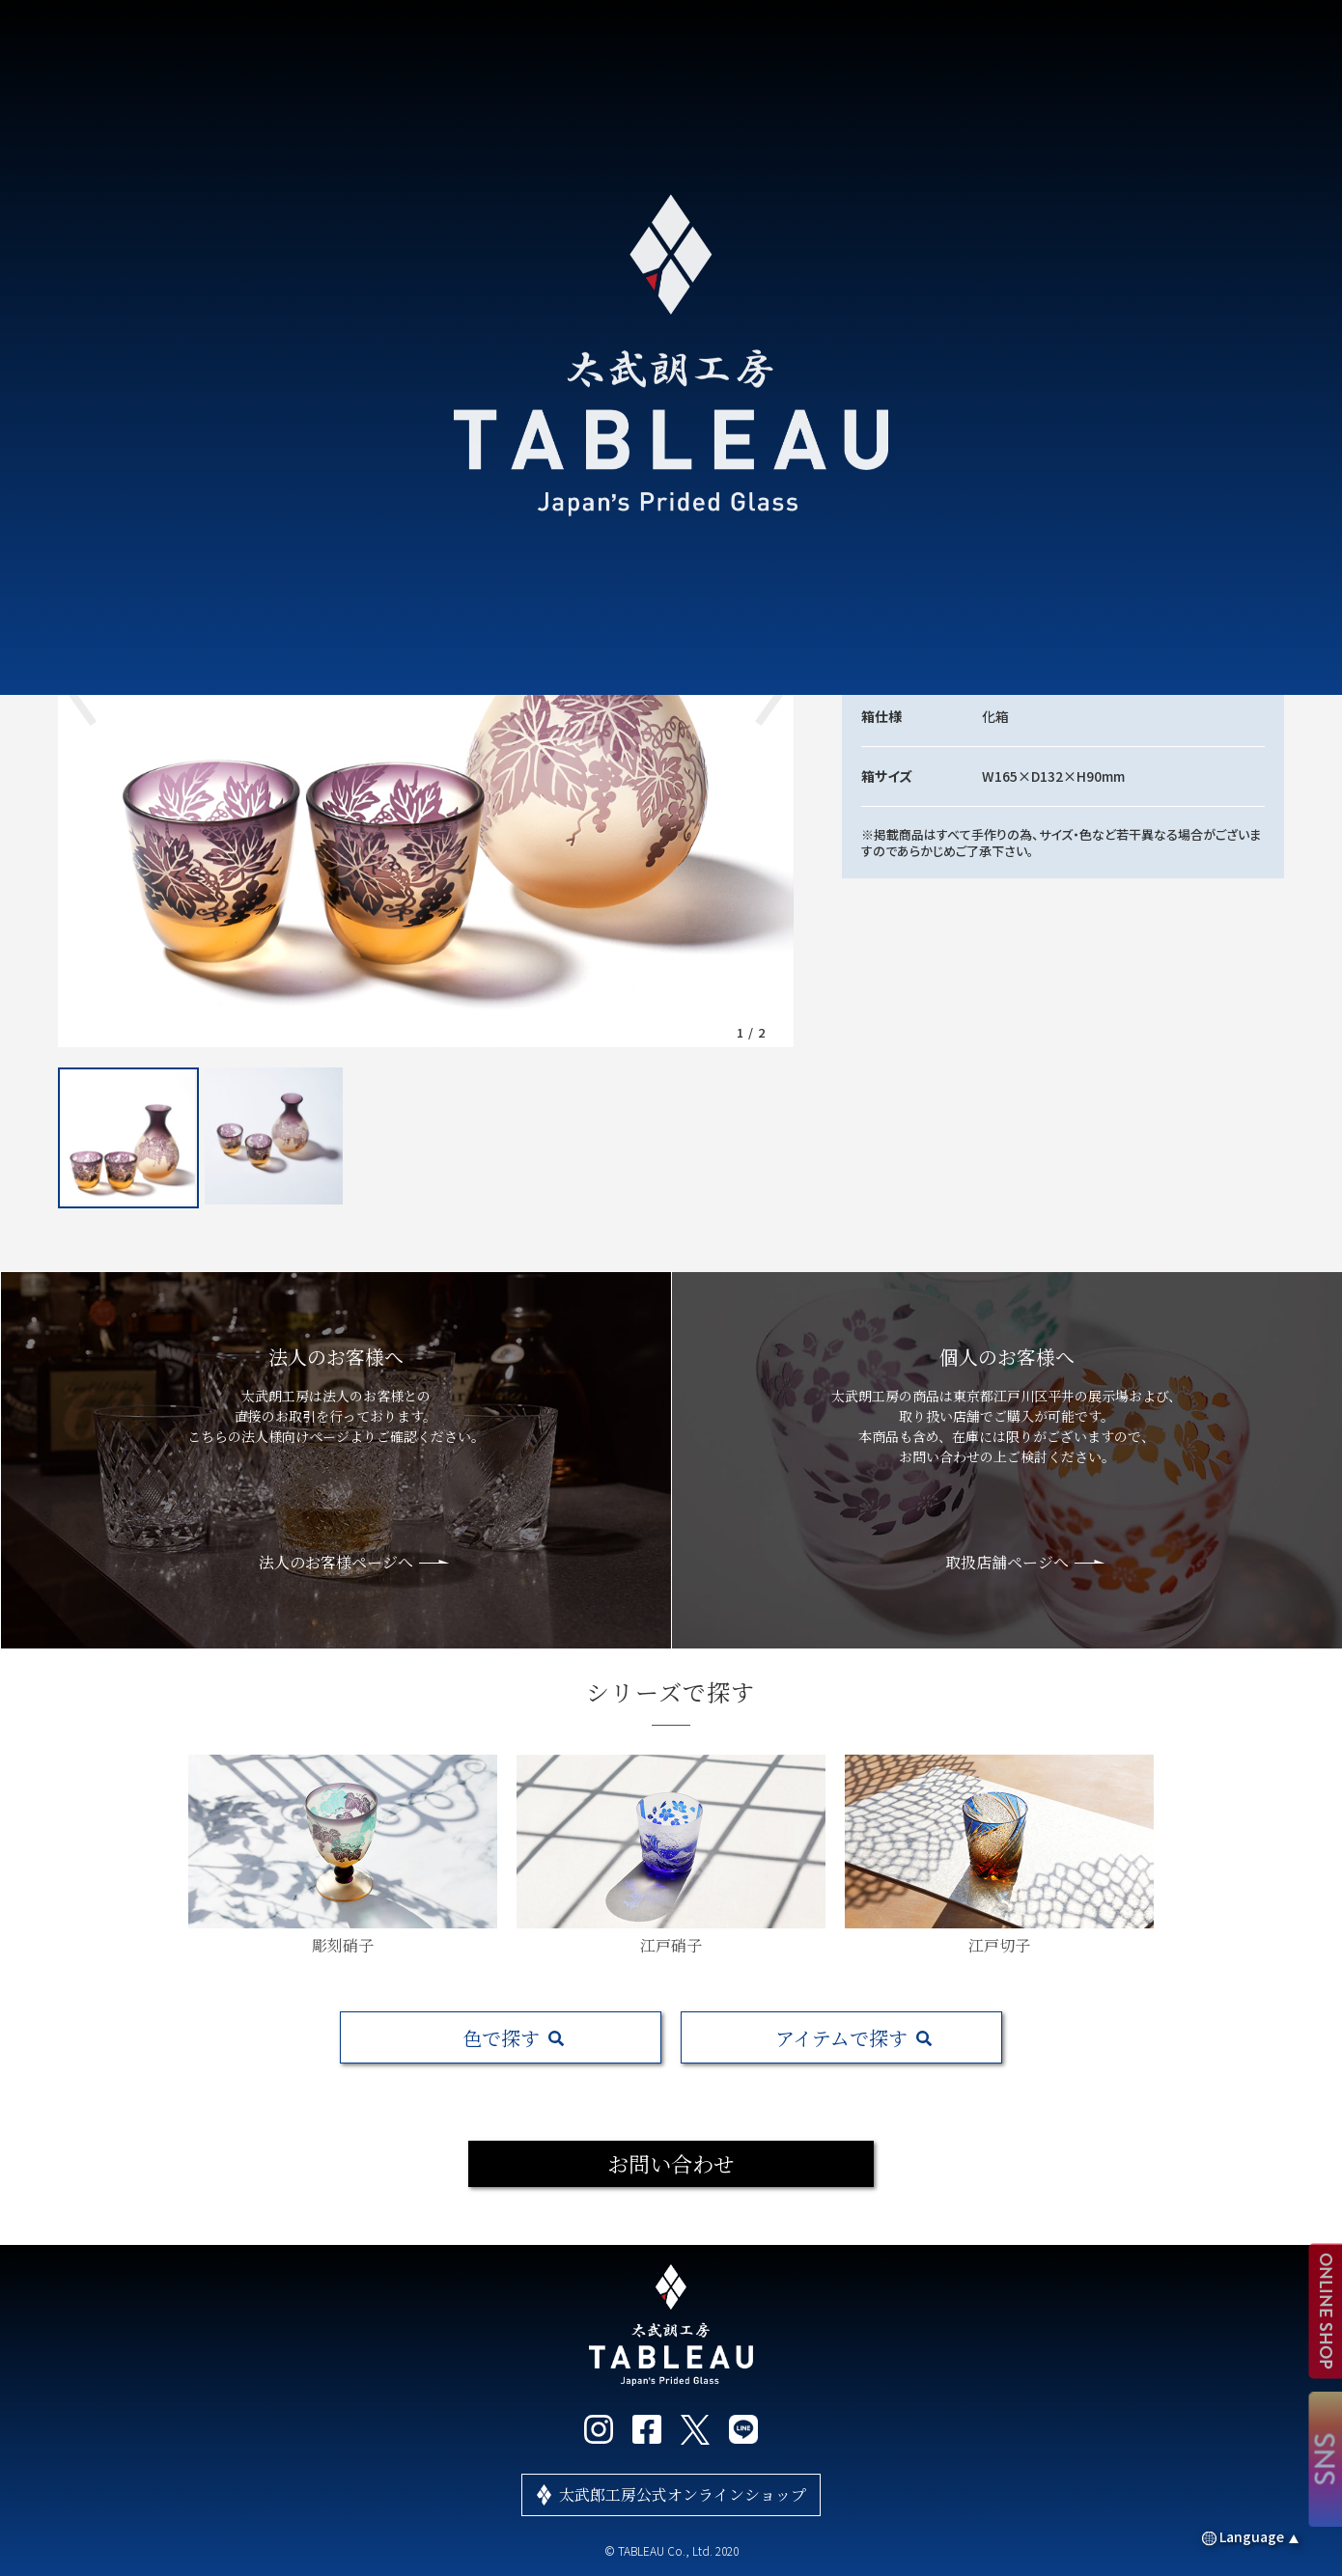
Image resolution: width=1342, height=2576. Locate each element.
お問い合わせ (671, 2163)
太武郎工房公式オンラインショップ (682, 2494)
